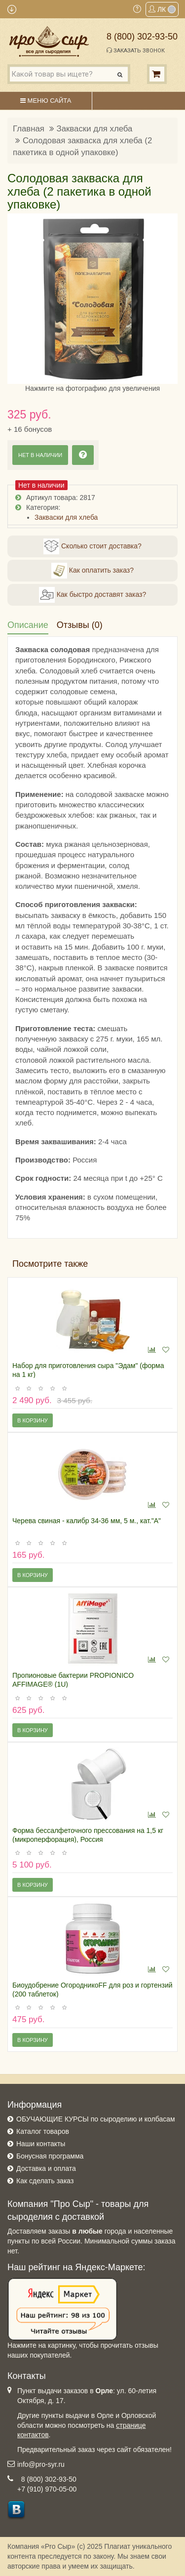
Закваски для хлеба (95, 128)
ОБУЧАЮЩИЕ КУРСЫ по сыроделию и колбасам (95, 2119)
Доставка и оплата (46, 2168)
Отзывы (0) (80, 625)
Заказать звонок (136, 50)
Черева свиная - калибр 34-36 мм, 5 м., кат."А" (86, 1521)
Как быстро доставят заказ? (92, 595)
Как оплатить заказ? (92, 571)
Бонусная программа (49, 2156)
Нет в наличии (40, 455)
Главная (28, 128)
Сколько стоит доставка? (92, 546)
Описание (27, 625)
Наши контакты (40, 2144)
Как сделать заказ (45, 2181)
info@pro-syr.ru (41, 2464)
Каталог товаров (42, 2131)
